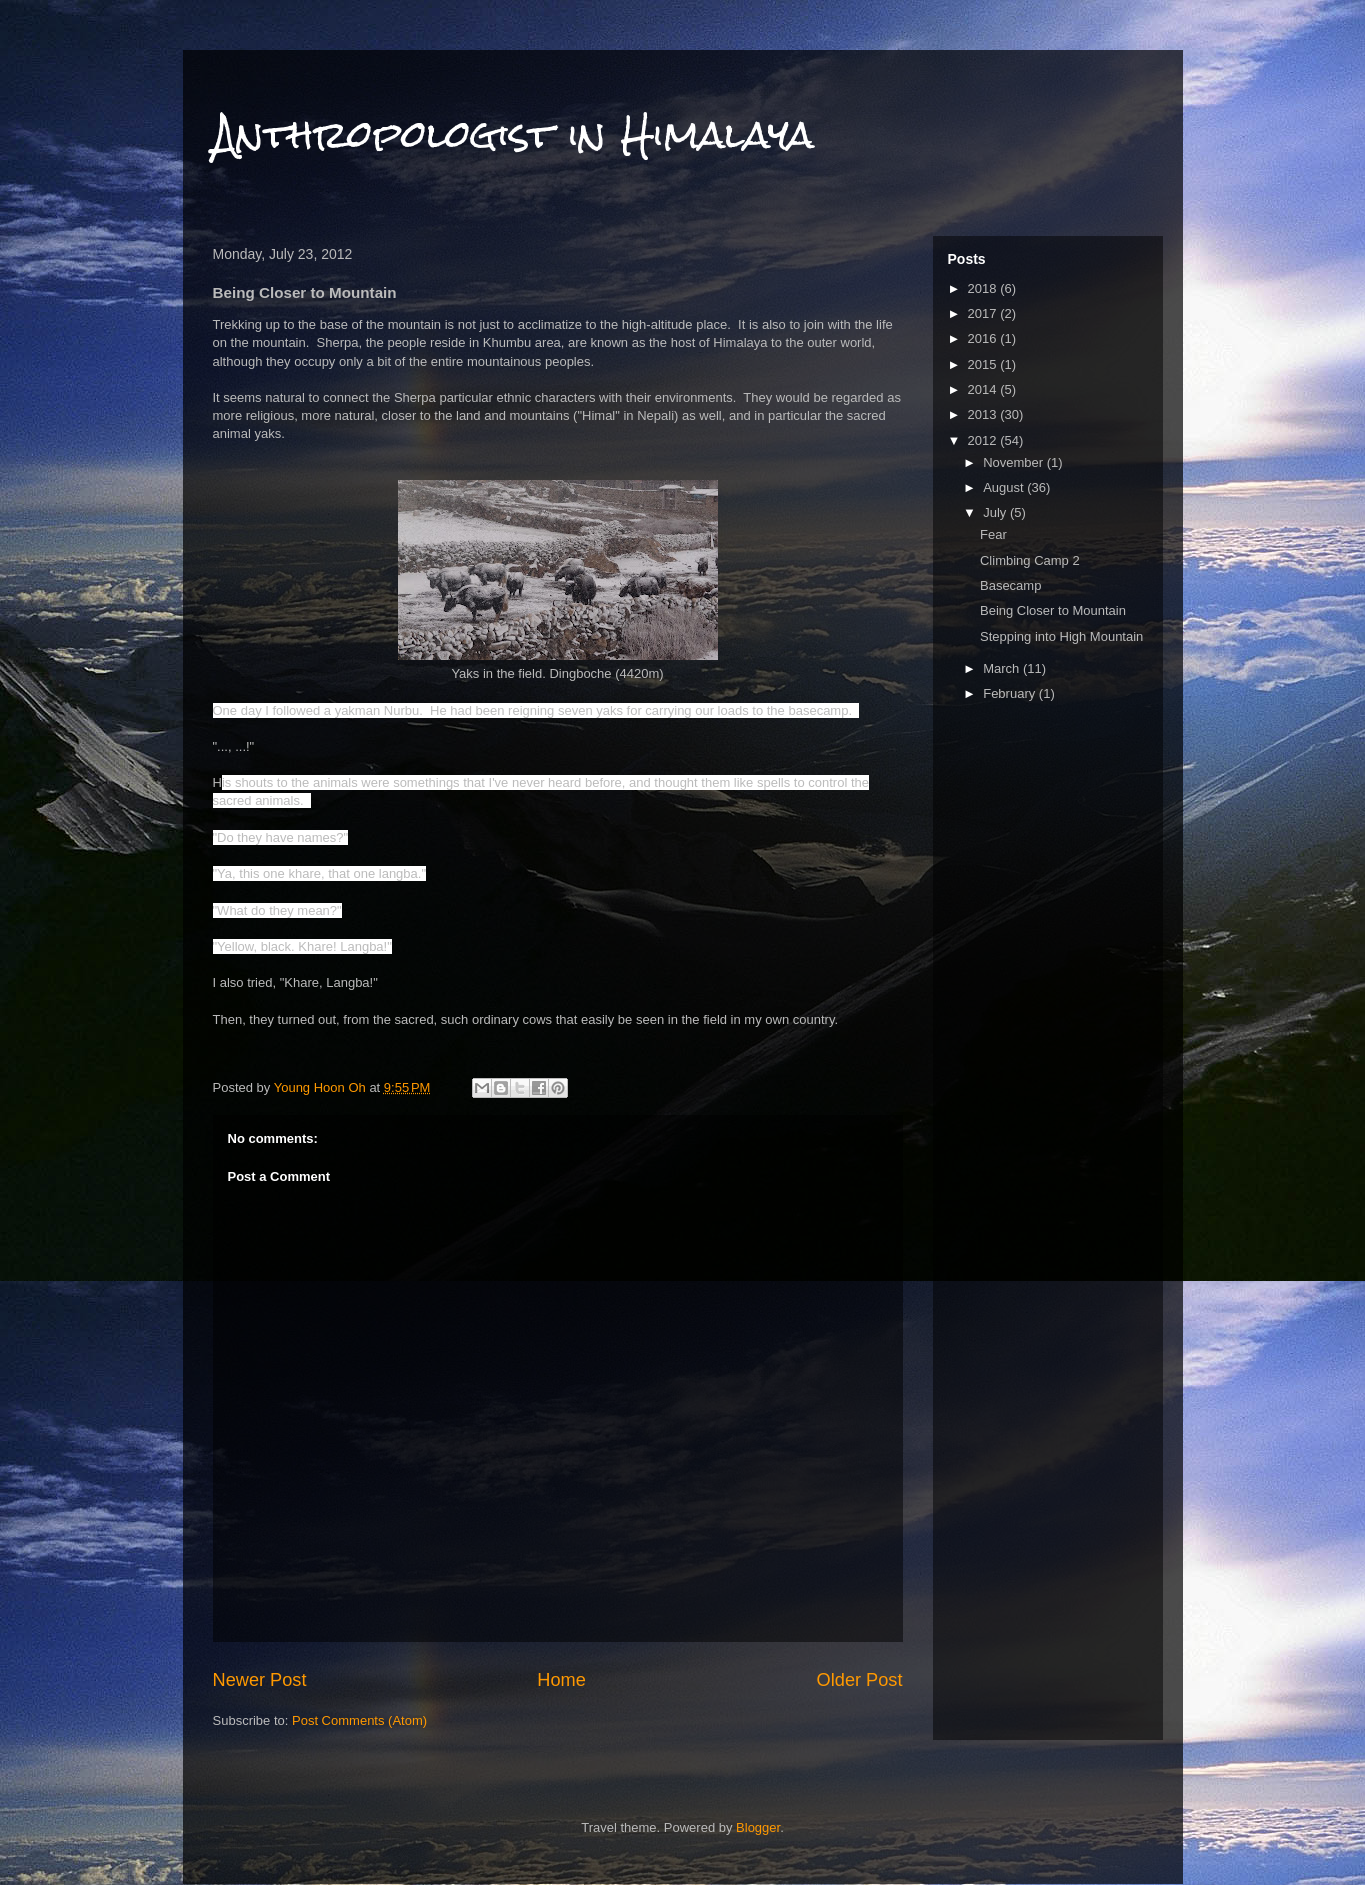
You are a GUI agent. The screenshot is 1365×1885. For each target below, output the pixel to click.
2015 (984, 364)
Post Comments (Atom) (359, 1720)
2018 (984, 288)
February (1011, 693)
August (1005, 487)
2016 (984, 338)
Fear (993, 534)
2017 (984, 313)
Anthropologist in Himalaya (513, 134)
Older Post (860, 1680)
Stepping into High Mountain (1061, 636)
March (1003, 668)
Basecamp (1010, 585)
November (1015, 462)
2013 (984, 414)
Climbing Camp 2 (1030, 560)
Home (561, 1680)
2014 (984, 389)
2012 (984, 440)
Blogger (758, 1827)
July (996, 512)
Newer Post (260, 1680)
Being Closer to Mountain (1053, 610)
